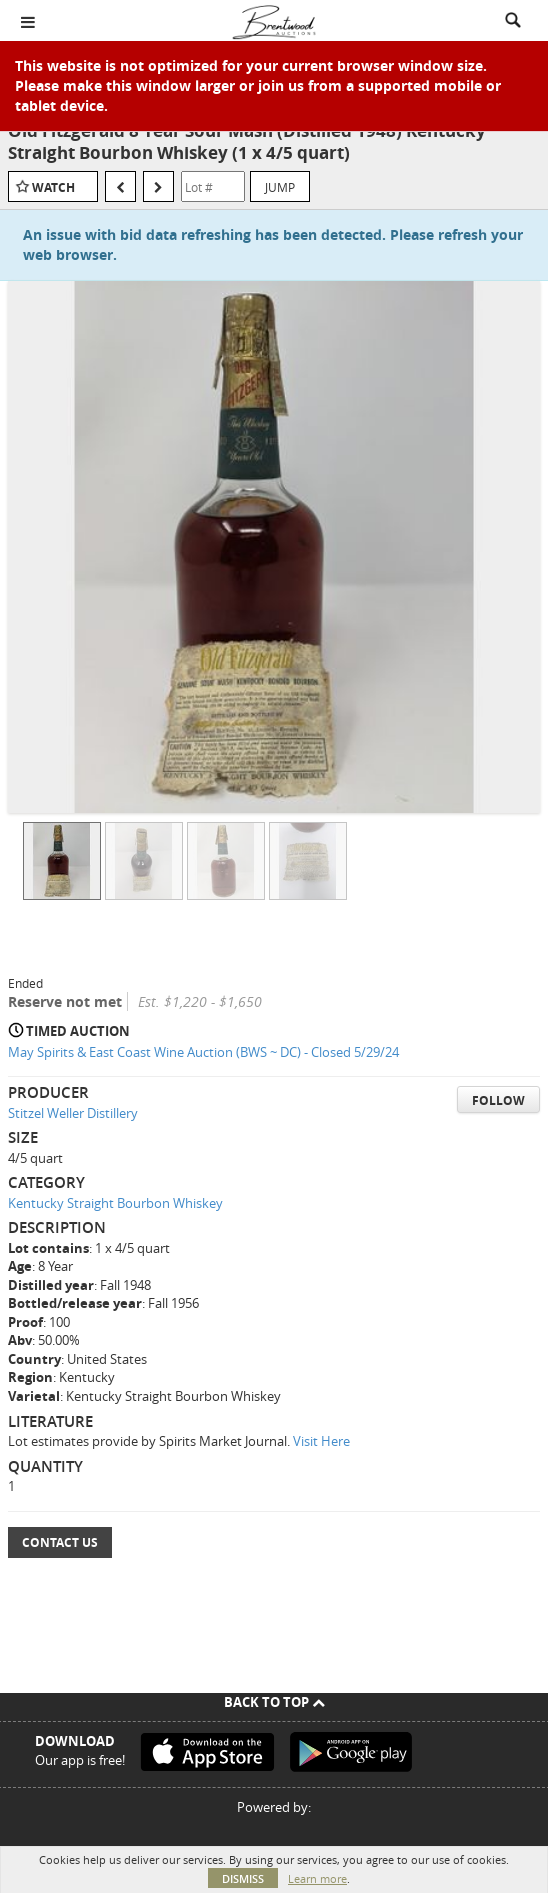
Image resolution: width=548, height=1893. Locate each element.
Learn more (317, 1878)
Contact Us (60, 1542)
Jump (280, 187)
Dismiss (243, 1878)
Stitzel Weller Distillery (73, 1113)
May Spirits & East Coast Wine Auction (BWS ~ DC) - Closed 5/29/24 (203, 1052)
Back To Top (274, 1702)
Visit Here (321, 1441)
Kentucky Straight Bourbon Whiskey (115, 1203)
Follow (498, 1100)
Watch (53, 187)
